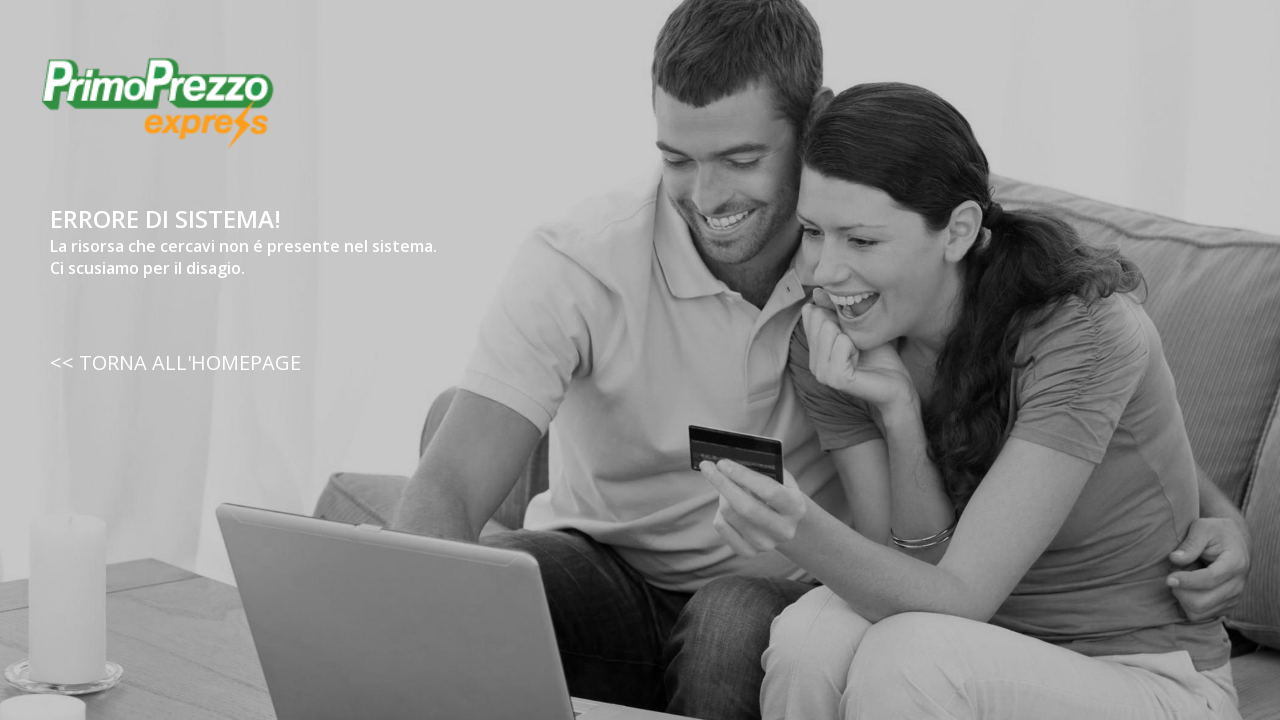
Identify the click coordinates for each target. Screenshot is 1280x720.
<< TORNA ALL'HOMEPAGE (175, 362)
